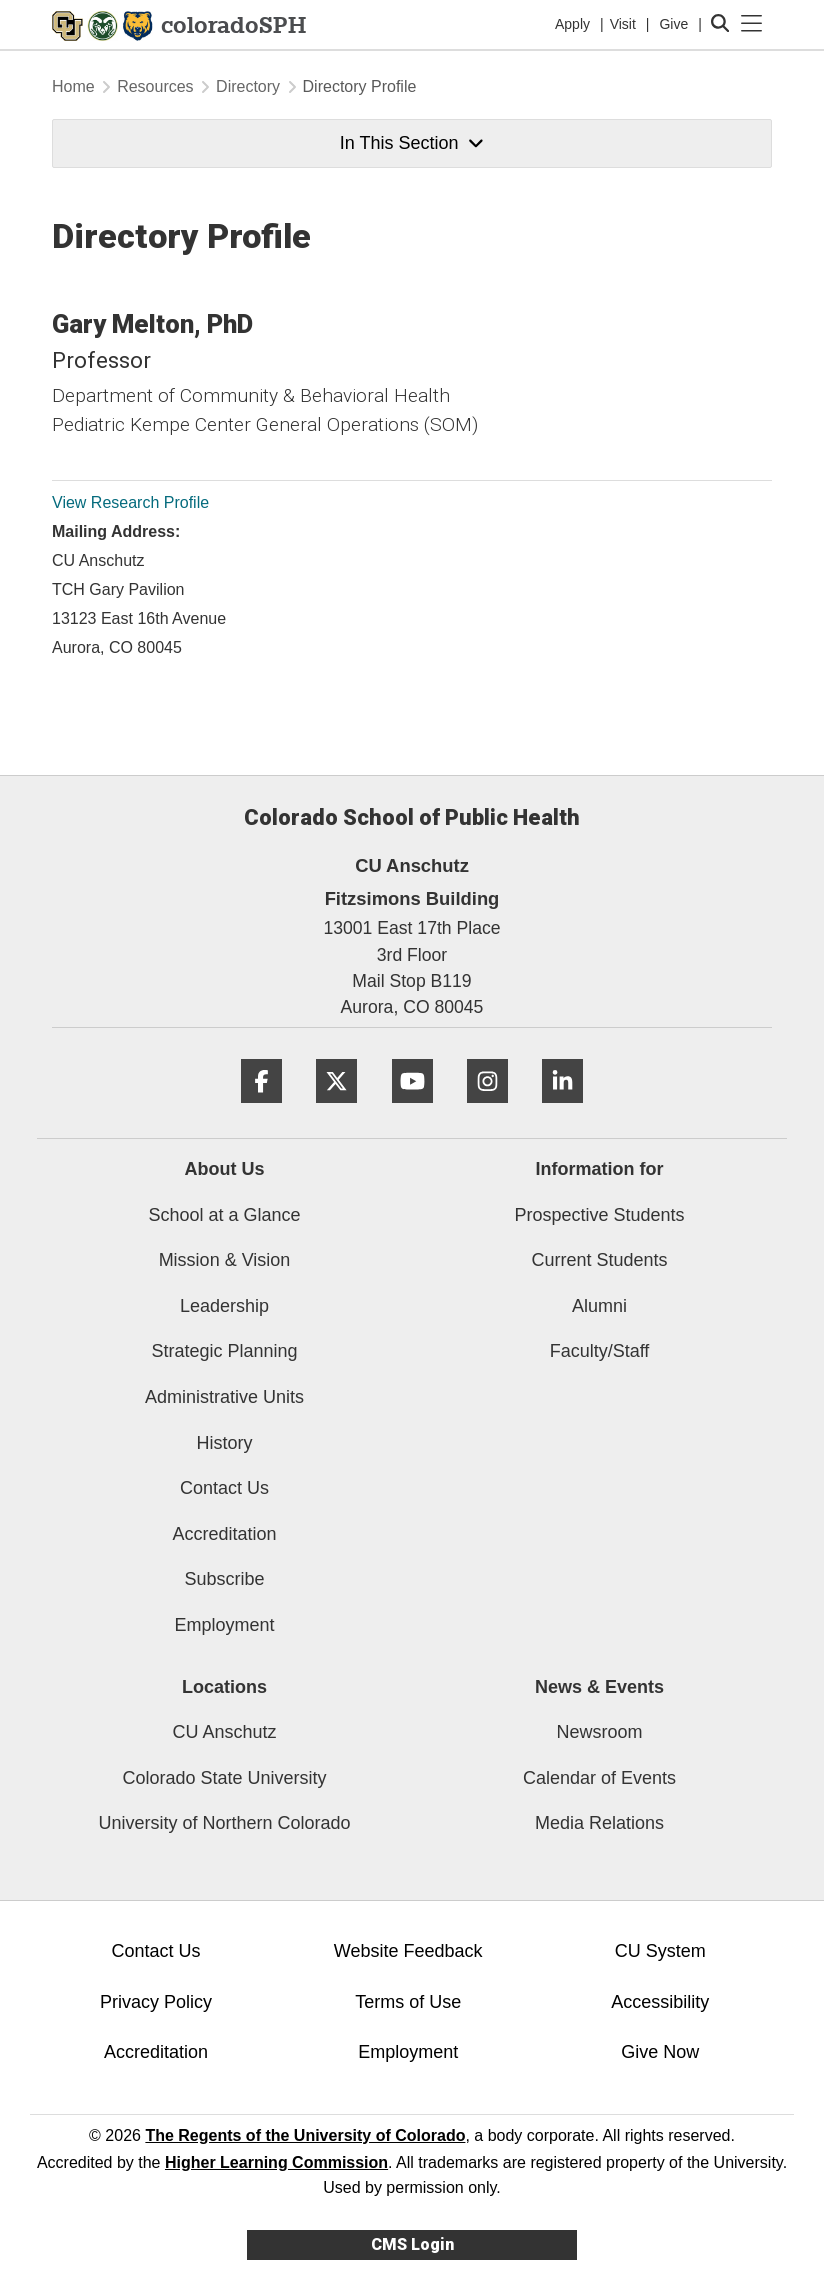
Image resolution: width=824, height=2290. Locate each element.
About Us (225, 1169)
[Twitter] (336, 1110)
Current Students (599, 1260)
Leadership (224, 1306)
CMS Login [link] (412, 2244)
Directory (248, 86)
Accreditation (224, 1534)
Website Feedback (408, 1951)
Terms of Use (408, 2002)
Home (73, 86)
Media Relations (599, 1823)
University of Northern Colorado (224, 1823)
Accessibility (660, 2002)
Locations (224, 1687)
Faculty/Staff (600, 1351)
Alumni (599, 1306)
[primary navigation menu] (752, 24)
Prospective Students (599, 1215)
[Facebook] (261, 1110)
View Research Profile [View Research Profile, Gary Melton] (130, 502)
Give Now (660, 2052)
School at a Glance (224, 1215)
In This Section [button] (412, 143)
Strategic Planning (224, 1351)
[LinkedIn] (562, 1110)
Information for (600, 1169)
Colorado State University (224, 1778)
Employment (224, 1625)
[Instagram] (487, 1110)
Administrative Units (224, 1397)
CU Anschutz (224, 1732)
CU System (660, 1951)
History (224, 1443)
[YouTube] (412, 1110)
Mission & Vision (225, 1260)
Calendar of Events (599, 1778)
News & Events (599, 1687)
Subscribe (224, 1579)
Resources (155, 86)
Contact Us (224, 1488)
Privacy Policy (156, 2002)
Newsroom (599, 1732)
